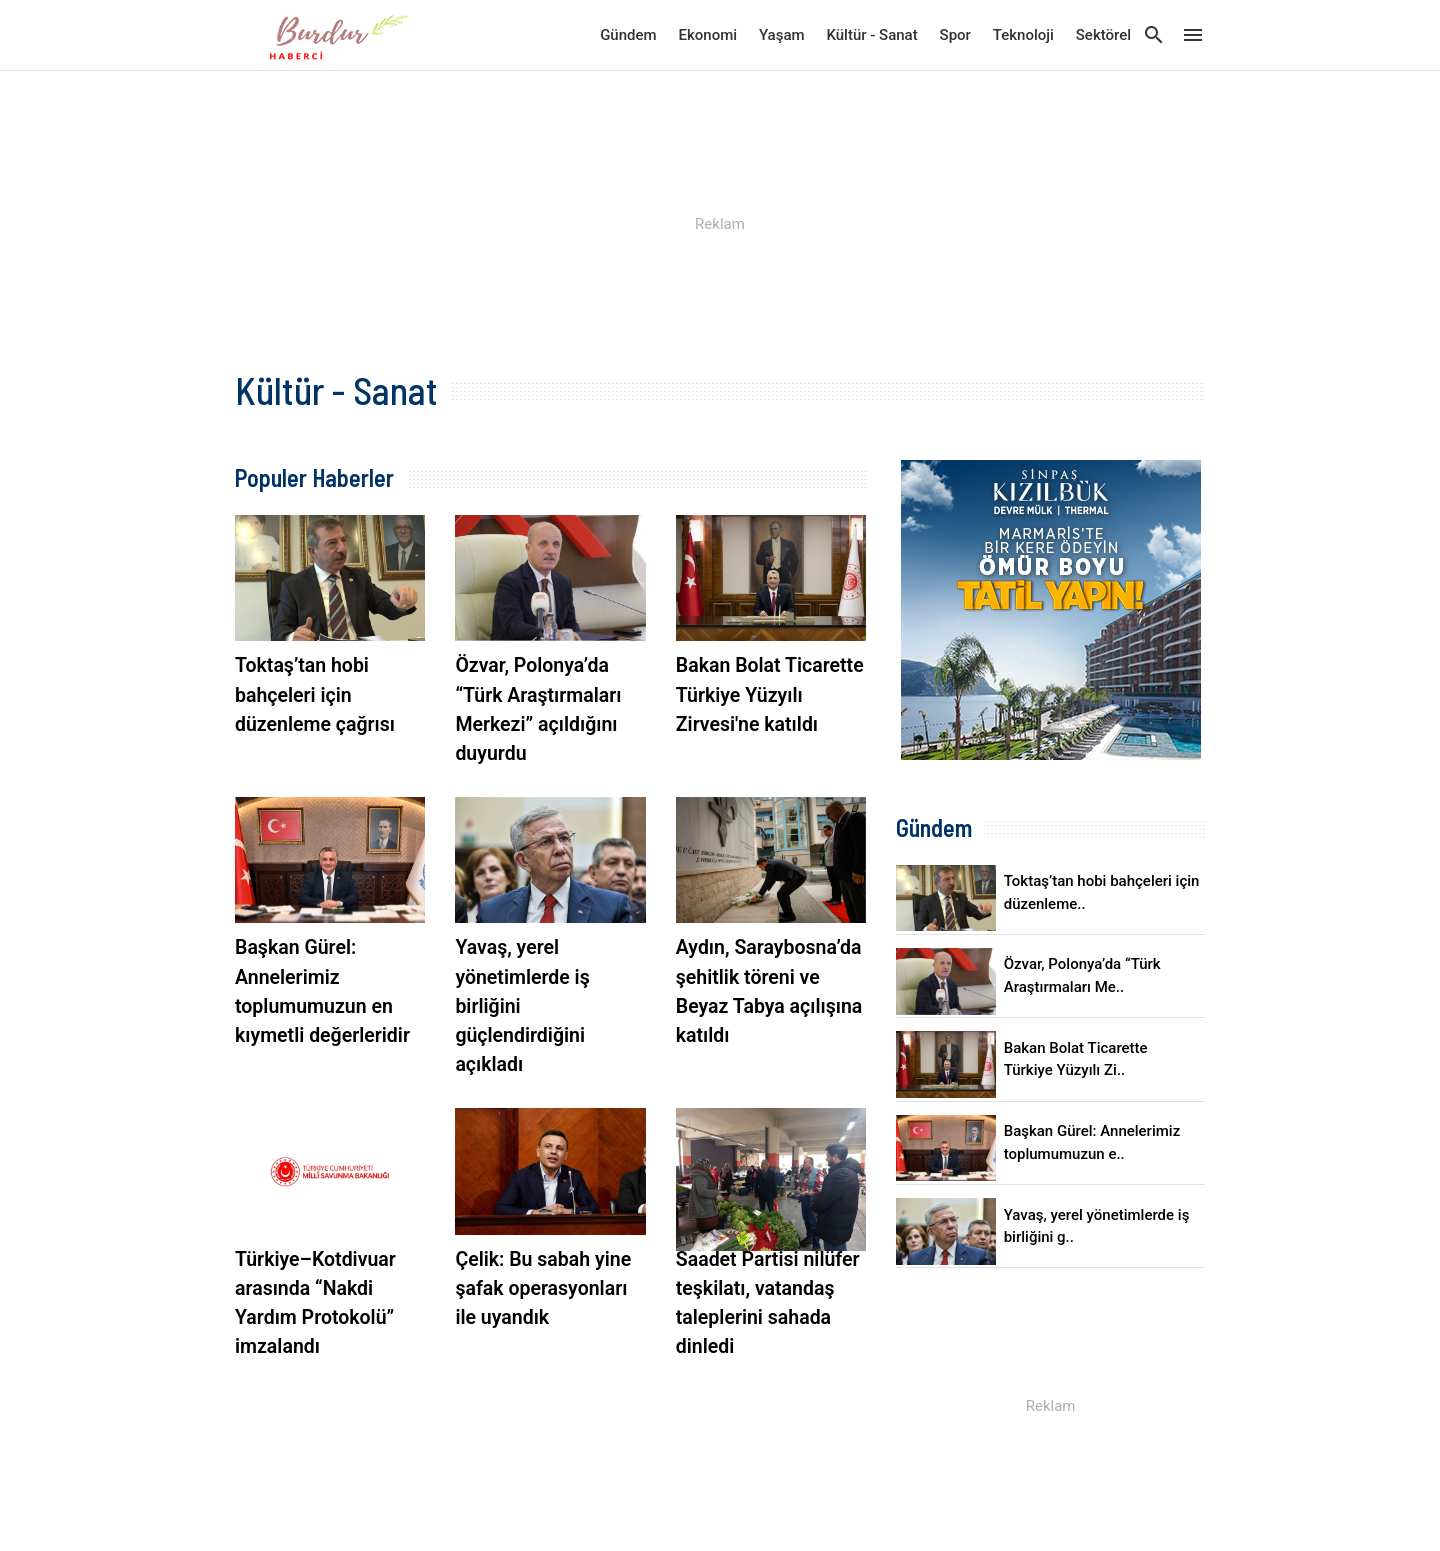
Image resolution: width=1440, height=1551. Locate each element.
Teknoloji (1023, 35)
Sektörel (1103, 35)
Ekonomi (708, 35)
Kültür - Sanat (871, 35)
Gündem (628, 35)
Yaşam (782, 35)
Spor (955, 35)
